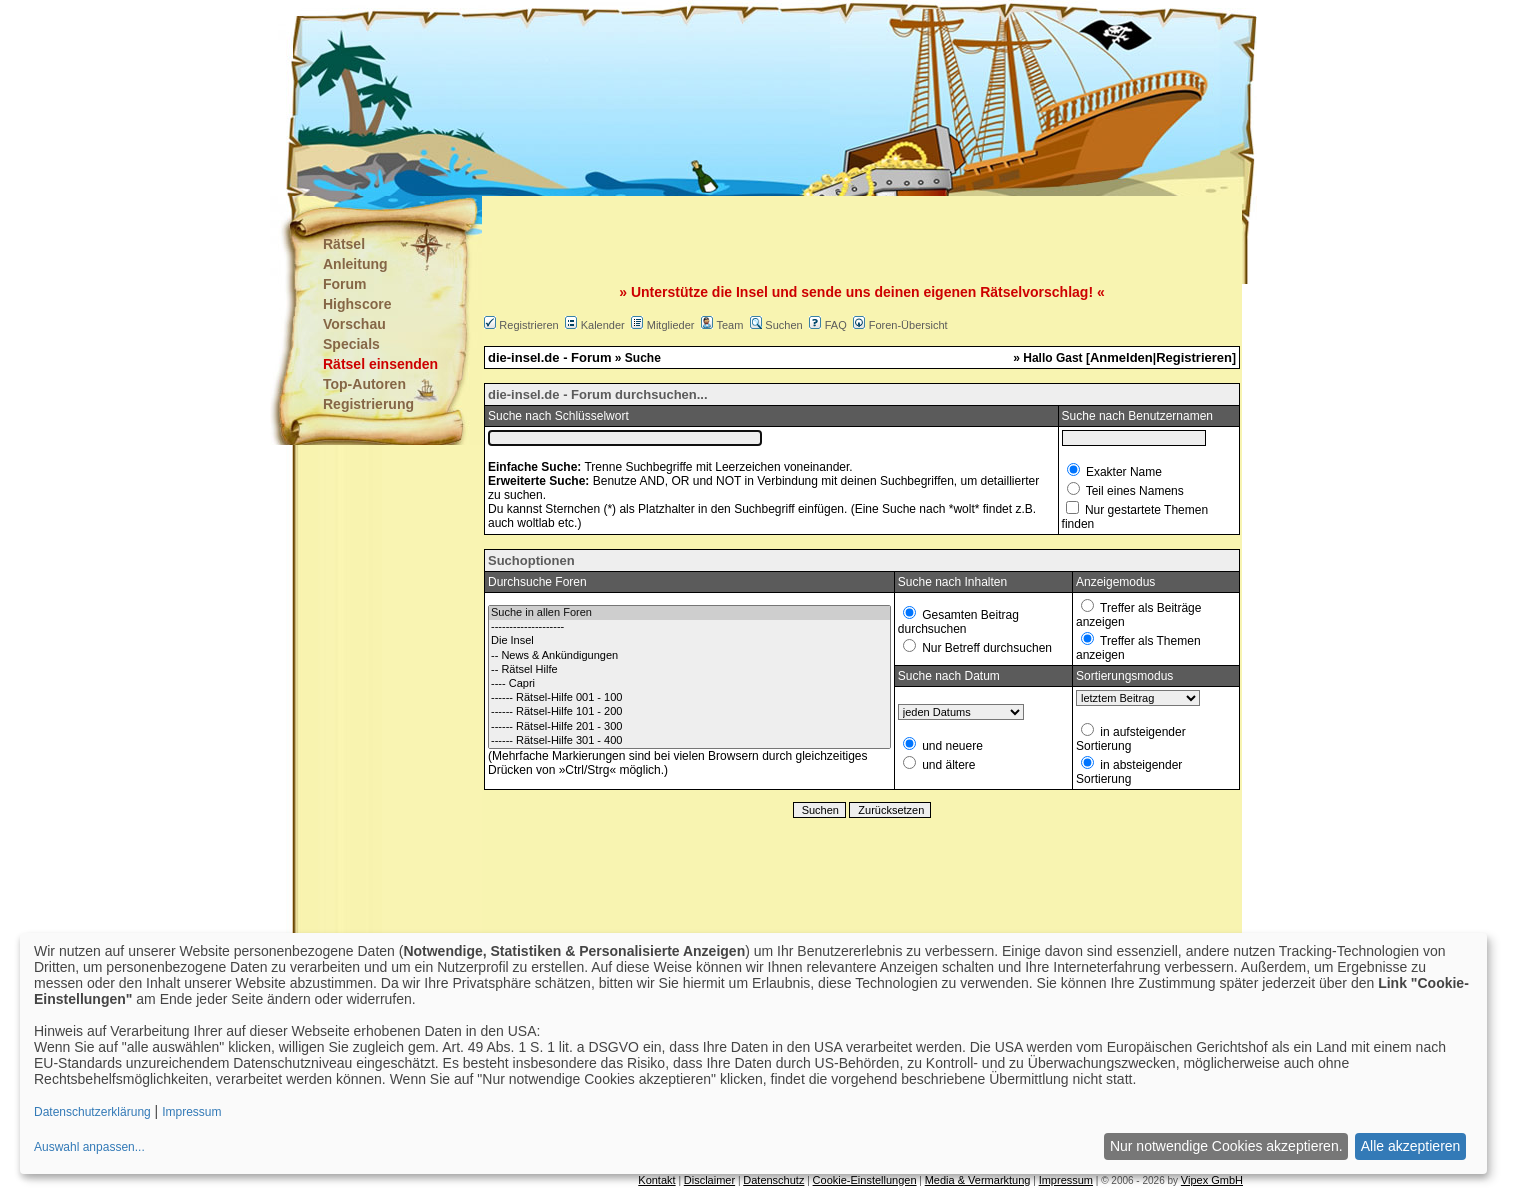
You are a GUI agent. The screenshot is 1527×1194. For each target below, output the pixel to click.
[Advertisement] (664, 100)
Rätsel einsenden (380, 364)
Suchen (783, 325)
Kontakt (656, 1180)
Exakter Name (1122, 472)
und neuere (951, 746)
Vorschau (354, 324)
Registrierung (368, 404)
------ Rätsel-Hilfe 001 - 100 (689, 698)
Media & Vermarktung (978, 1180)
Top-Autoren (364, 384)
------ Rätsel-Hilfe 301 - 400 (689, 741)
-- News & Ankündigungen (689, 656)
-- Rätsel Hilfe (689, 670)
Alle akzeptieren (1411, 1146)
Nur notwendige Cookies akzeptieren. (1226, 1146)
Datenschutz (773, 1180)
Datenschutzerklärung (92, 1112)
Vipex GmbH (1212, 1180)
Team (729, 325)
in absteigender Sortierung (1129, 772)
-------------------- (689, 627)
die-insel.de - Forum (550, 357)
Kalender (603, 325)
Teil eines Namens (1133, 491)
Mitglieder (671, 325)
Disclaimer (709, 1180)
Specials (351, 344)
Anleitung (355, 264)
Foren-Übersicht (908, 325)
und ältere (947, 765)
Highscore (357, 304)
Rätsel (344, 244)
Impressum (1066, 1180)
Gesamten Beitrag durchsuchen (958, 622)
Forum (345, 284)
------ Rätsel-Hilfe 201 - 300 (689, 727)
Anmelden (1121, 357)
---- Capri (689, 684)
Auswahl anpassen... (89, 1147)
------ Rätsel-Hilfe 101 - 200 (689, 712)
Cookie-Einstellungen (865, 1180)
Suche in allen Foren (689, 613)
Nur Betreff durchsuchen (985, 648)
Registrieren (528, 325)
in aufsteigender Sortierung (1131, 739)
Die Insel (689, 641)
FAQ (836, 325)
